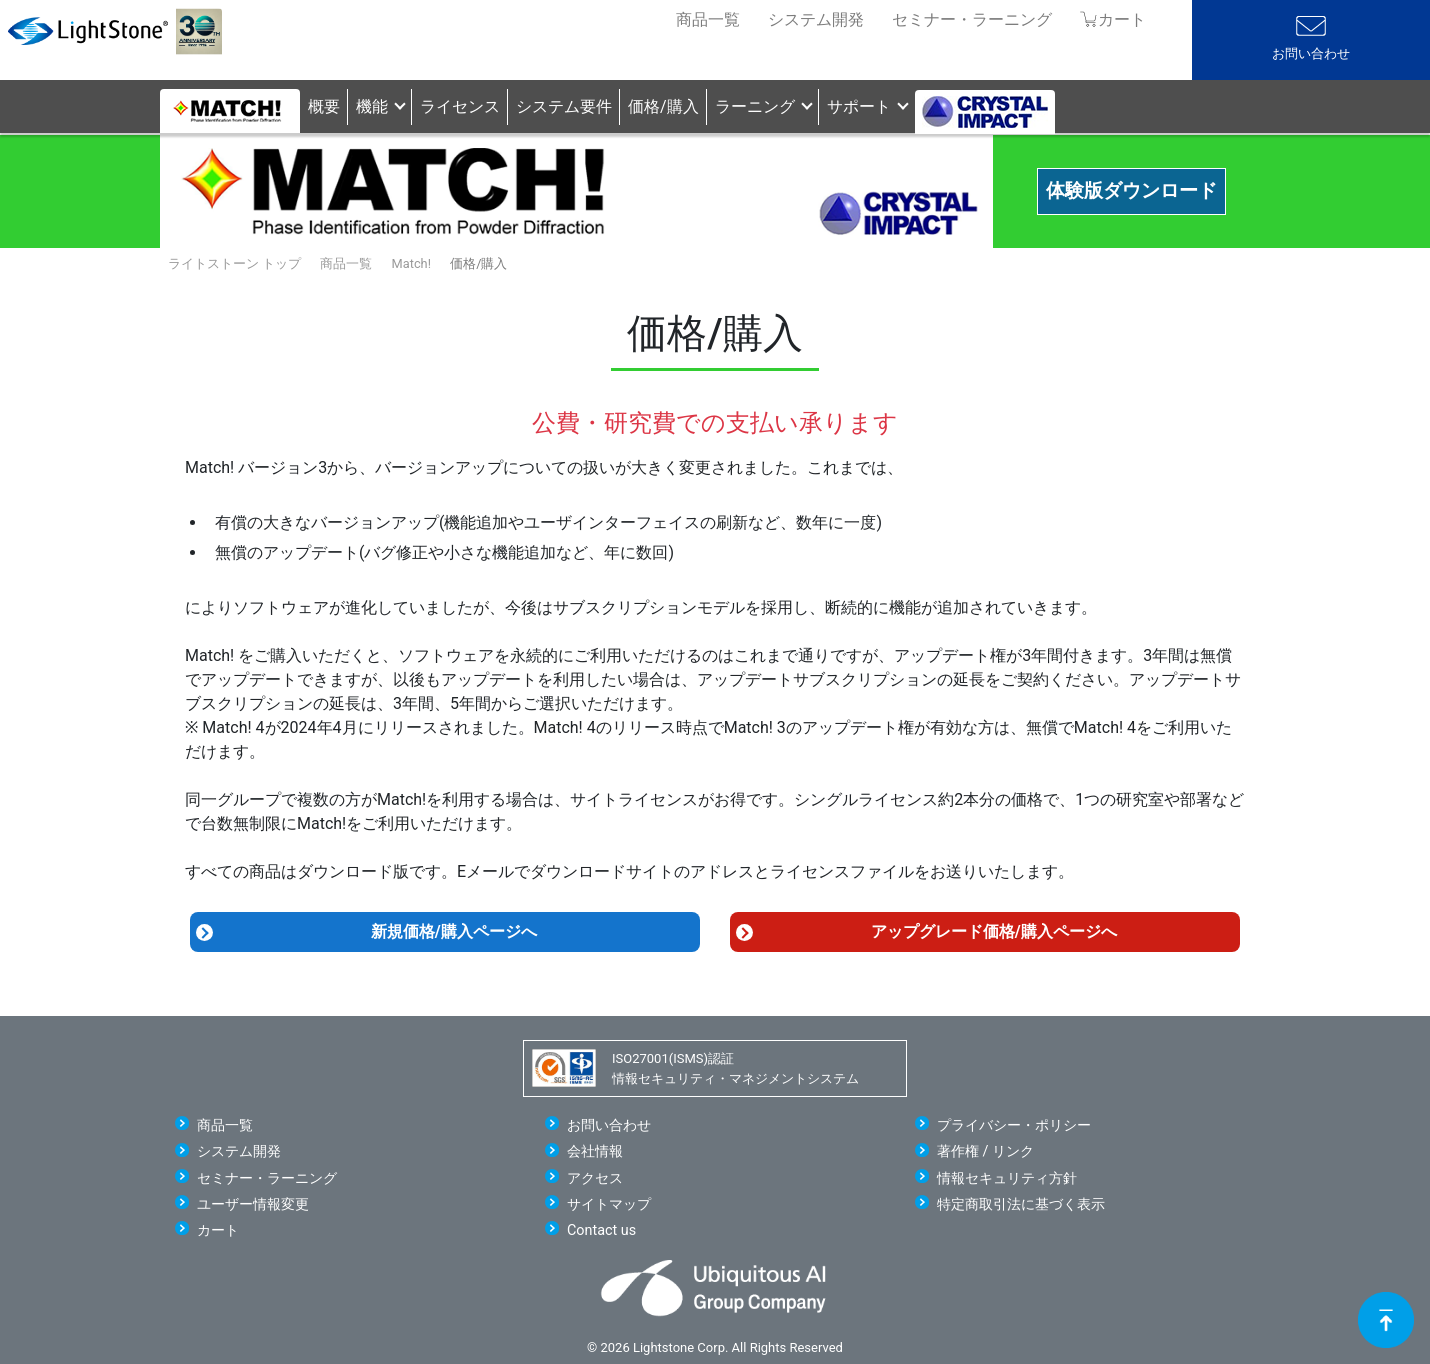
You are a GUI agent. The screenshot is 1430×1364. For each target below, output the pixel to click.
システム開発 (816, 19)
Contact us (601, 1230)
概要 (324, 106)
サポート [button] (859, 106)
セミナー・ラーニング (972, 19)
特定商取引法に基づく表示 (1021, 1204)
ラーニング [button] (755, 106)
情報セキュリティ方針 (1007, 1178)
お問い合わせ (1311, 53)
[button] (985, 107)
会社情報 (595, 1151)
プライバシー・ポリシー (1014, 1125)
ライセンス (460, 106)
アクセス (595, 1178)
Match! (411, 263)
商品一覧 (708, 19)
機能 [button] (372, 106)
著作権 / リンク (985, 1151)
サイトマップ (609, 1204)
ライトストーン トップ (234, 263)
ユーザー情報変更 (253, 1204)
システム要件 (564, 106)
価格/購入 (663, 106)
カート (218, 1230)
